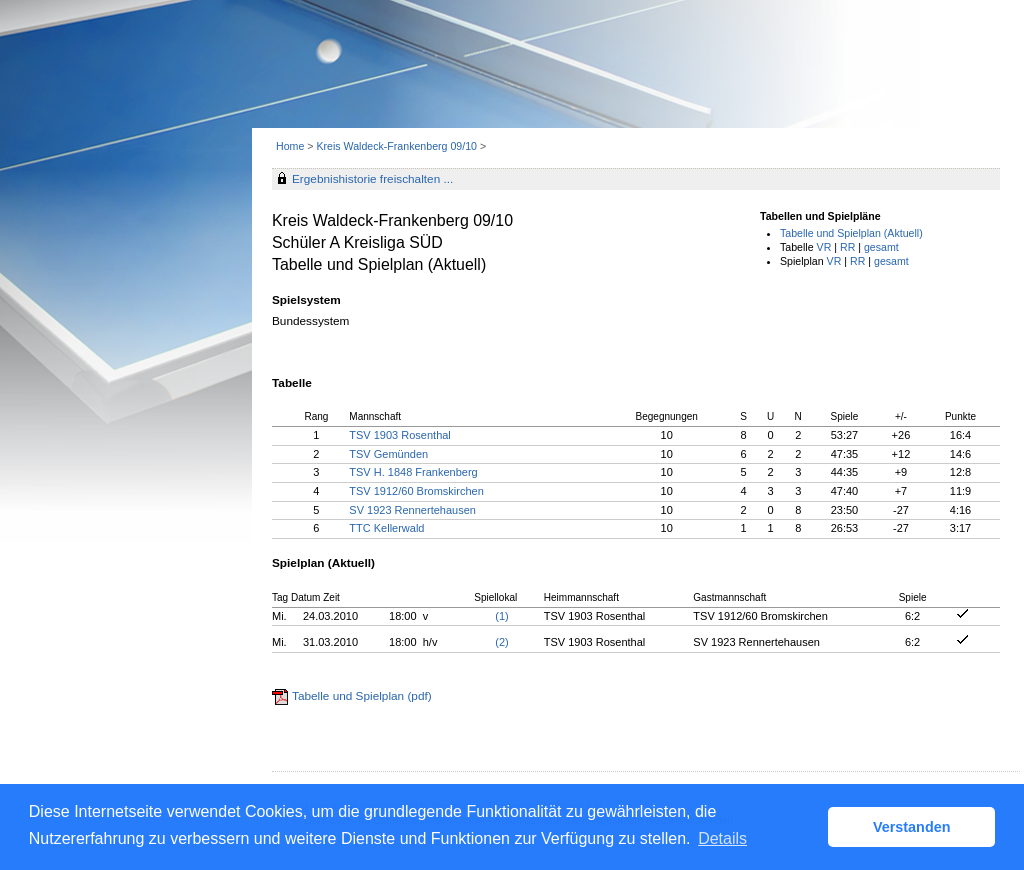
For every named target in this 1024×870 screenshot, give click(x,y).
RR (847, 247)
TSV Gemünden (388, 454)
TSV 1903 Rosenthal (400, 435)
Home (290, 146)
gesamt (881, 247)
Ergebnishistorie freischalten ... (372, 179)
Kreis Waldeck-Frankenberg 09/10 (398, 146)
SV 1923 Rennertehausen (412, 510)
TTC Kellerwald (386, 528)
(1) (501, 616)
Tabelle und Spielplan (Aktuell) (851, 233)
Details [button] (722, 838)
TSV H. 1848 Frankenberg (413, 472)
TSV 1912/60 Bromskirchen (416, 491)
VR (824, 247)
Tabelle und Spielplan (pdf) (362, 696)
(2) (501, 642)
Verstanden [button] (912, 827)
